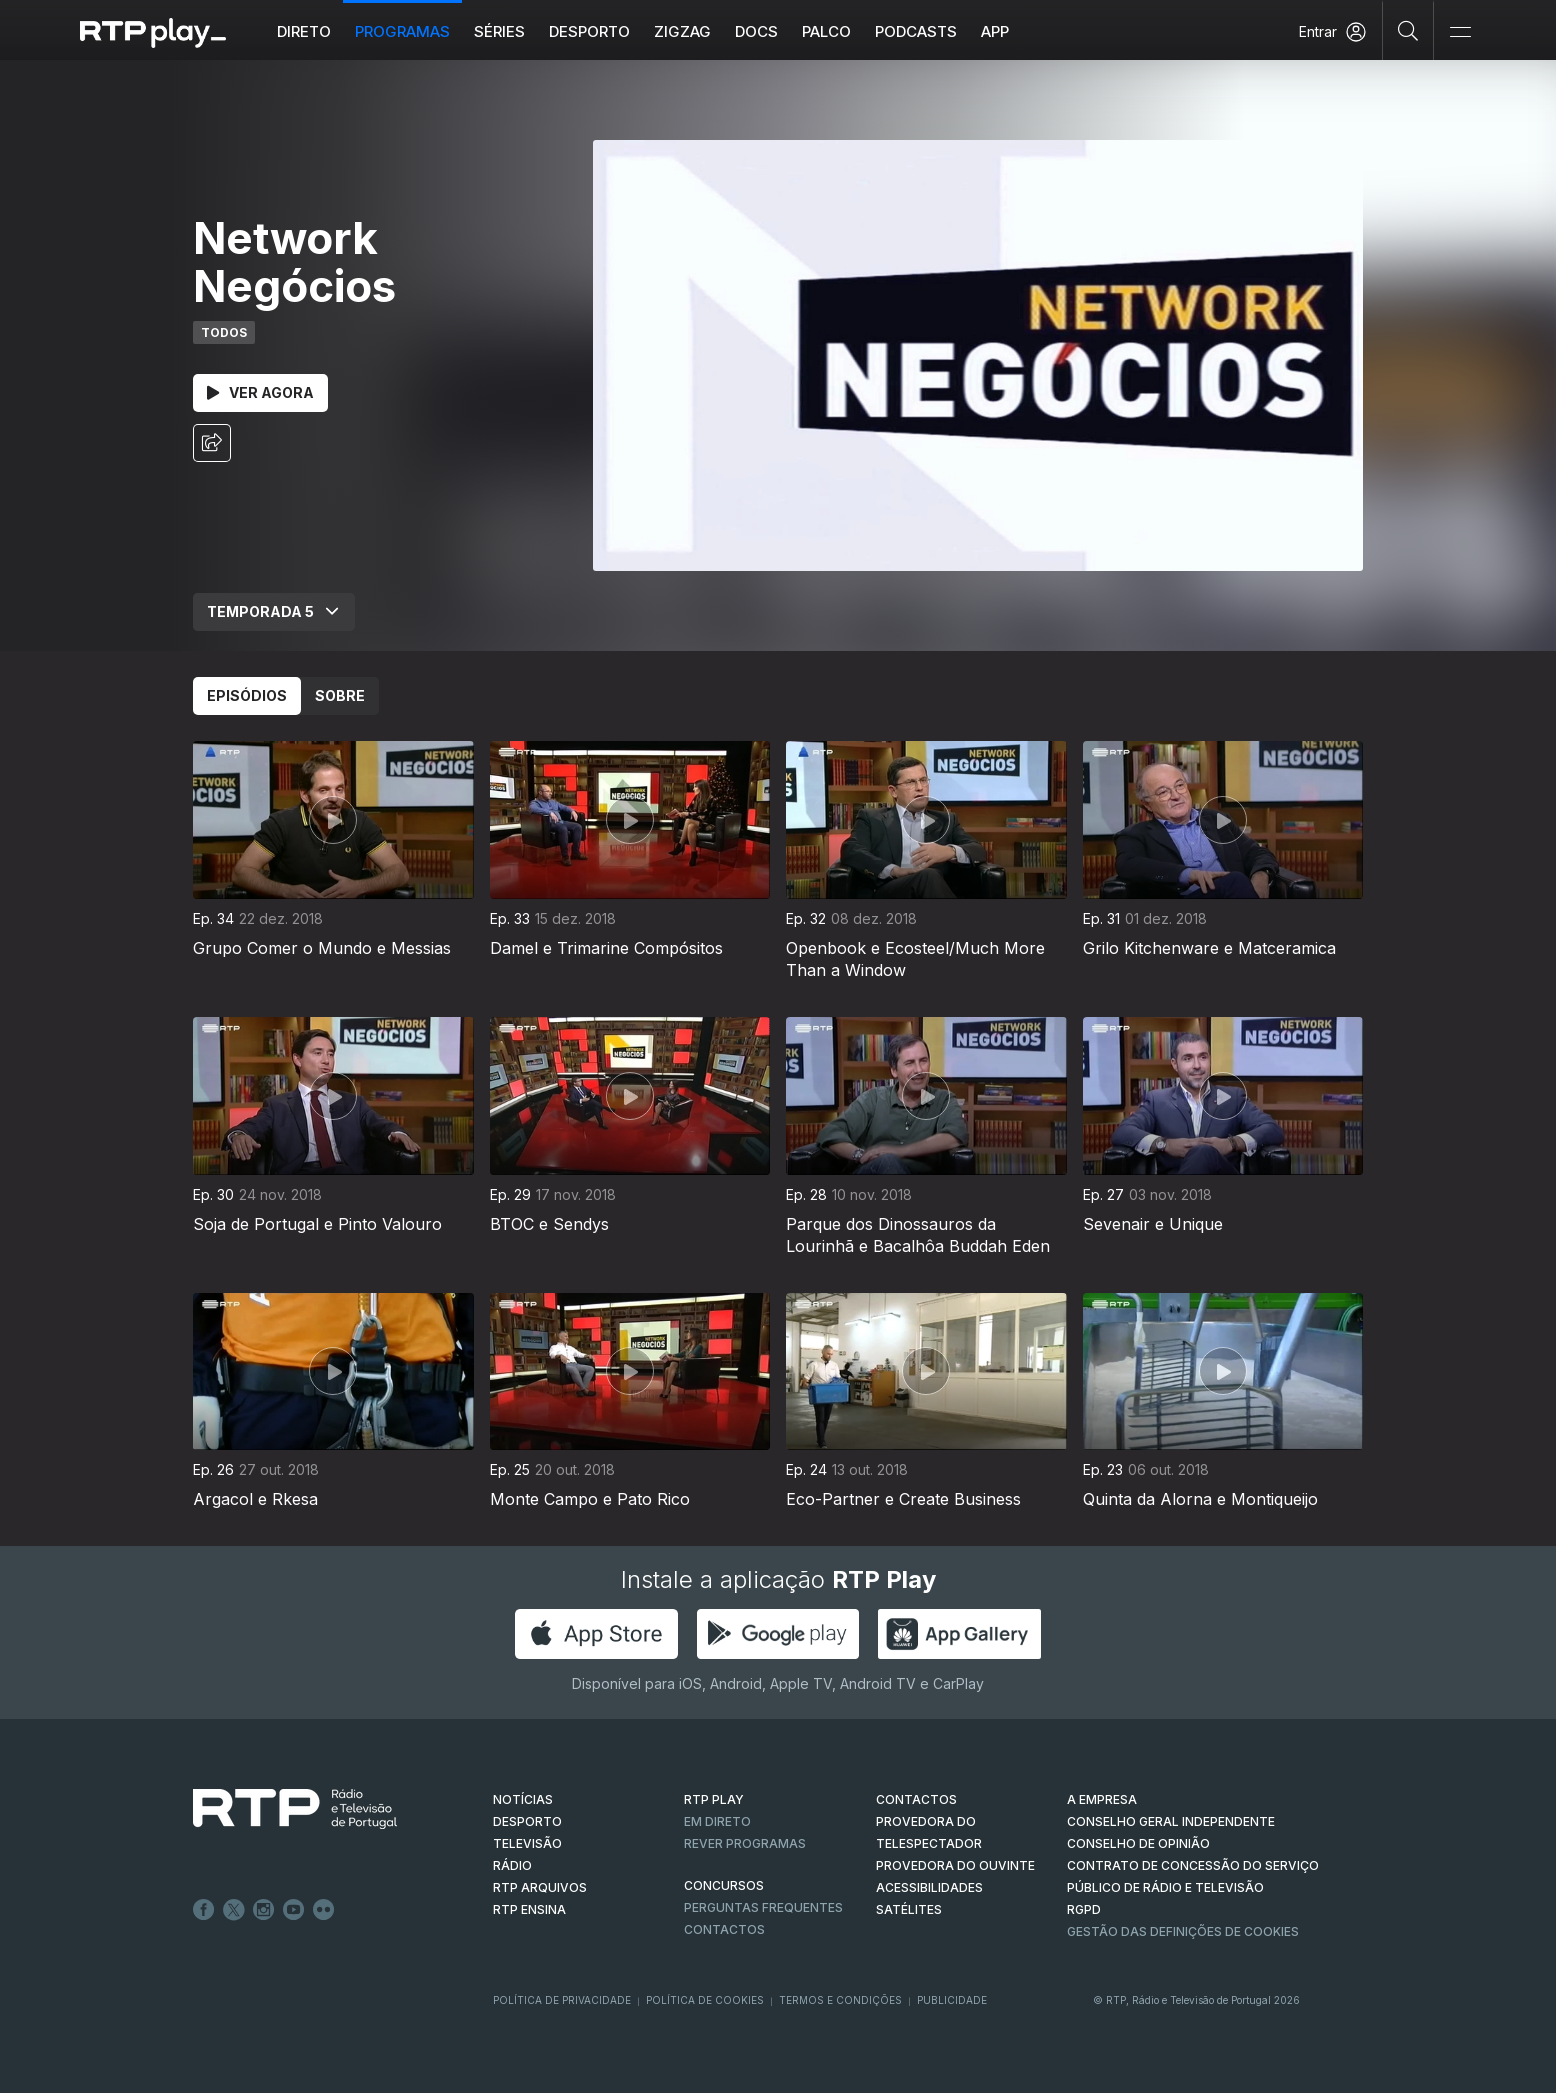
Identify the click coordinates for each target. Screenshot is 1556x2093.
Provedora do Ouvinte (955, 1865)
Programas (402, 31)
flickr (324, 1910)
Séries (499, 31)
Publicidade (952, 2000)
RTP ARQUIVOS (540, 1887)
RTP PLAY (714, 1799)
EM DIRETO (717, 1821)
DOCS (756, 31)
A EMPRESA (1102, 1799)
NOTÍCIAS (523, 1799)
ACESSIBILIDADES (929, 1887)
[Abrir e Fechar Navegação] (1460, 32)
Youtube (294, 1910)
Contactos (724, 1929)
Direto (304, 31)
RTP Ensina (529, 1909)
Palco (826, 31)
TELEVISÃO (527, 1843)
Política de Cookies (705, 2000)
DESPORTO (527, 1821)
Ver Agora (260, 392)
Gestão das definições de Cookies (1183, 1931)
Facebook (204, 1910)
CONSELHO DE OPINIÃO (1138, 1843)
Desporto (589, 31)
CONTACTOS (916, 1799)
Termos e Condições (840, 2000)
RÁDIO (512, 1865)
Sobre (340, 695)
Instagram (264, 1910)
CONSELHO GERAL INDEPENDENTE (1171, 1821)
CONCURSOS (724, 1885)
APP (995, 31)
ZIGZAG (682, 31)
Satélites (909, 1909)
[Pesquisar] (1408, 30)
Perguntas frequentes (763, 1907)
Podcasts (916, 31)
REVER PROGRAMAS (745, 1843)
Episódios (247, 695)
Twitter (234, 1910)
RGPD (1084, 1909)
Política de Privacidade (562, 2000)
